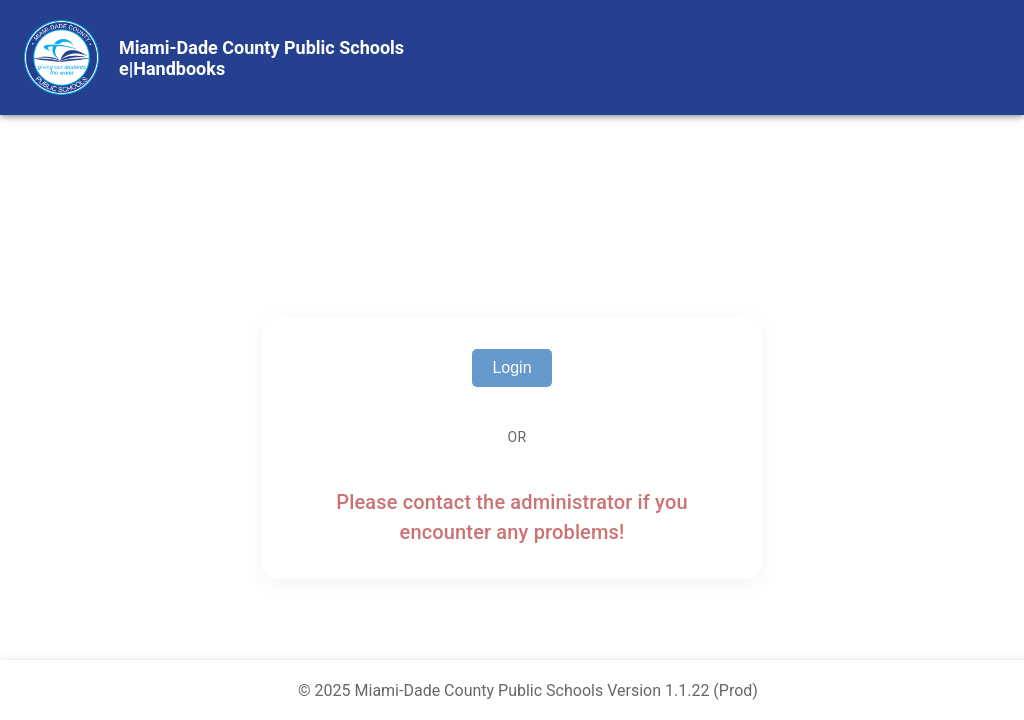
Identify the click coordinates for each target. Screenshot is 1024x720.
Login (511, 367)
